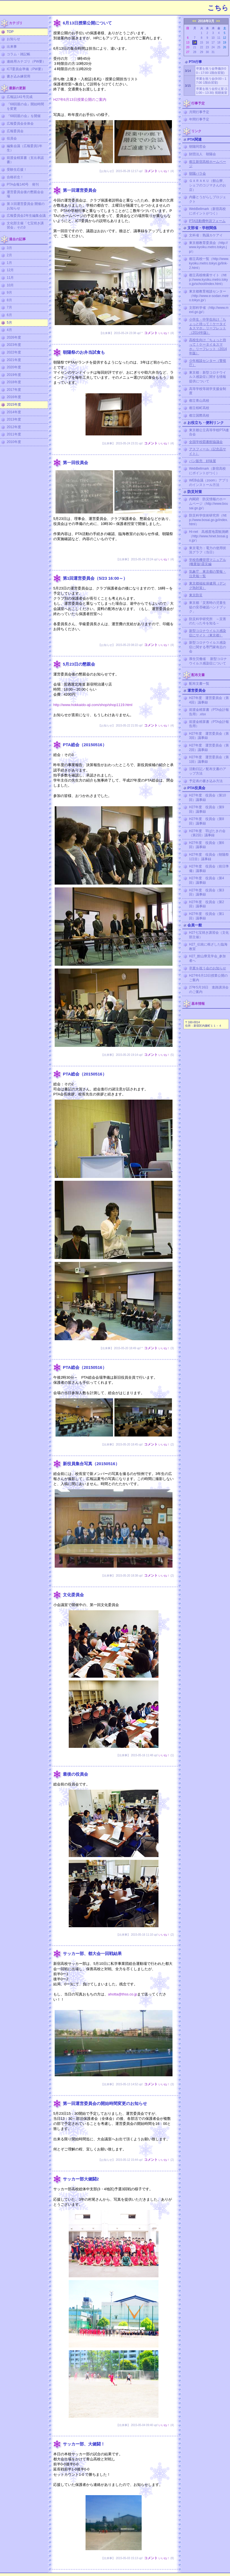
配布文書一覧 (199, 684)
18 (218, 42)
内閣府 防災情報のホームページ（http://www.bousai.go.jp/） (208, 503)
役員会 (12, 138)
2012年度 (14, 427)
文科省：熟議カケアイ (206, 235)
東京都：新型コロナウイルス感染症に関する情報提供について (207, 377)
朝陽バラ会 (197, 173)
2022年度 (14, 352)
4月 (9, 330)
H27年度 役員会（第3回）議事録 (206, 892)
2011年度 (14, 434)
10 (213, 37)
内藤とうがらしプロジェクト (207, 199)
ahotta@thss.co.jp (122, 1994)
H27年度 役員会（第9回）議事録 (206, 809)
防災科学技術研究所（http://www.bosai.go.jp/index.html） (208, 519)
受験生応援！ (17, 170)
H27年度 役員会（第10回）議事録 (207, 797)
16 (207, 42)
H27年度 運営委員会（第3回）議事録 (209, 736)
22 (201, 47)
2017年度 (14, 390)
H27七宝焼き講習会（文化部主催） (209, 935)
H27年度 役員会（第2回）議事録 (206, 904)
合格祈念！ (15, 177)
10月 (10, 285)
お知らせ (13, 39)
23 (207, 47)
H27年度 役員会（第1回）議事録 (206, 916)
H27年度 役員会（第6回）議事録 (206, 845)
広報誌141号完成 (20, 97)
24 (213, 47)
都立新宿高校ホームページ (207, 164)
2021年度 (14, 360)
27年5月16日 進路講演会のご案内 (209, 989)
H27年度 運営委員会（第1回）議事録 (209, 759)
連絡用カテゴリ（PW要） (26, 61)
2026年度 (14, 337)
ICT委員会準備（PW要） (26, 69)
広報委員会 (15, 131)
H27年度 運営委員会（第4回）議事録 (209, 700)
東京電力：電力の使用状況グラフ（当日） (207, 550)
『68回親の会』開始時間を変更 (25, 106)
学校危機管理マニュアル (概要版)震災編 (207, 562)
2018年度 (14, 382)
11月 (10, 278)
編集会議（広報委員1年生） (24, 148)
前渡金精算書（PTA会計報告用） (209, 724)
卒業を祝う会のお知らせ (207, 968)
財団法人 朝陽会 (202, 154)
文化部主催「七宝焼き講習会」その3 (25, 225)
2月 (9, 255)
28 (194, 52)
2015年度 (14, 405)
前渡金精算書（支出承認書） (25, 160)
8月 (9, 300)
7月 (9, 307)
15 (201, 42)
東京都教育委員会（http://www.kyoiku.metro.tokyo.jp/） (208, 247)
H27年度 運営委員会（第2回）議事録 (209, 747)
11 (218, 37)
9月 (9, 292)
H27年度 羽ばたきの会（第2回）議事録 (207, 833)
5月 (9, 323)
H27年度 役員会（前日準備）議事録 (209, 868)
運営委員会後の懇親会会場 (25, 194)
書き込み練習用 (18, 76)
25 (218, 47)
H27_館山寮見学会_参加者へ (207, 958)
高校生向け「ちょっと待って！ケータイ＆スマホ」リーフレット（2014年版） (208, 346)
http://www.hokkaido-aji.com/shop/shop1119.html (92, 705)
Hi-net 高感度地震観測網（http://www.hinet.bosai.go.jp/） (208, 536)
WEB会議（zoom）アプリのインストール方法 (209, 482)
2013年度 (14, 419)
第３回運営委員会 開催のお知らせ (26, 206)
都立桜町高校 (199, 408)
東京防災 (196, 595)
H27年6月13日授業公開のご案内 (79, 99)
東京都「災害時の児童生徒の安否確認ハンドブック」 (207, 607)
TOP (10, 32)
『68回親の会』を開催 (24, 116)
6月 (9, 315)
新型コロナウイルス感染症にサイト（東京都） (207, 633)
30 (207, 52)
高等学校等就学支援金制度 (207, 391)
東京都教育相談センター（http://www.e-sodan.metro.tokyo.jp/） (209, 295)
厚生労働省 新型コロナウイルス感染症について (208, 661)
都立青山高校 (199, 401)
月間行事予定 (199, 112)
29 (201, 52)
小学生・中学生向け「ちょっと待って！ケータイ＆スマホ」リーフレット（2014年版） (207, 326)
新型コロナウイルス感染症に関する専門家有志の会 (207, 647)
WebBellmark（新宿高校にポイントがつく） (207, 211)
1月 (9, 263)
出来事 (12, 47)
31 (213, 52)
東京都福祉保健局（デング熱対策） (207, 585)
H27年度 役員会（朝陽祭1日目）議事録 (209, 857)
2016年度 (14, 397)
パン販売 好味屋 (202, 461)
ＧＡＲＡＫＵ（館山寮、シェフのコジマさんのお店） (207, 185)
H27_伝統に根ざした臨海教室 (208, 946)
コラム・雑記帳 (18, 54)
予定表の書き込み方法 (206, 781)
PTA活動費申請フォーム (207, 221)
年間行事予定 (199, 119)
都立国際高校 (199, 415)
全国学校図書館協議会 (206, 442)
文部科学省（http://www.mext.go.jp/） (209, 310)
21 (194, 47)
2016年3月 (206, 21)
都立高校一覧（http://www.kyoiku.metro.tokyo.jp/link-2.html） (209, 263)
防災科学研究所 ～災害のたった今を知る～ (207, 621)
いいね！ (164, 171)
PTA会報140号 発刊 (23, 184)
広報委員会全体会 (20, 123)
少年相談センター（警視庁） (207, 363)
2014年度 (14, 412)
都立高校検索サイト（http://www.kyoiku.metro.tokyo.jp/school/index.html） (208, 279)
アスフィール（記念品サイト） (207, 451)
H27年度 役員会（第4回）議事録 (206, 880)
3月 (9, 248)
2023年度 (14, 345)
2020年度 (14, 367)
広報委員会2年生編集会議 (26, 216)
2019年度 (14, 375)
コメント (151, 171)
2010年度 (14, 442)
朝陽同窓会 (197, 147)
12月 (10, 270)
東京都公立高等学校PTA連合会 (209, 432)
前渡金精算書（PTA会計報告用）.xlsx (209, 712)
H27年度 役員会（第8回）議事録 (206, 821)
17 (213, 42)
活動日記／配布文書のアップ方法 (207, 771)
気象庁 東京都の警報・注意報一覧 (207, 574)
